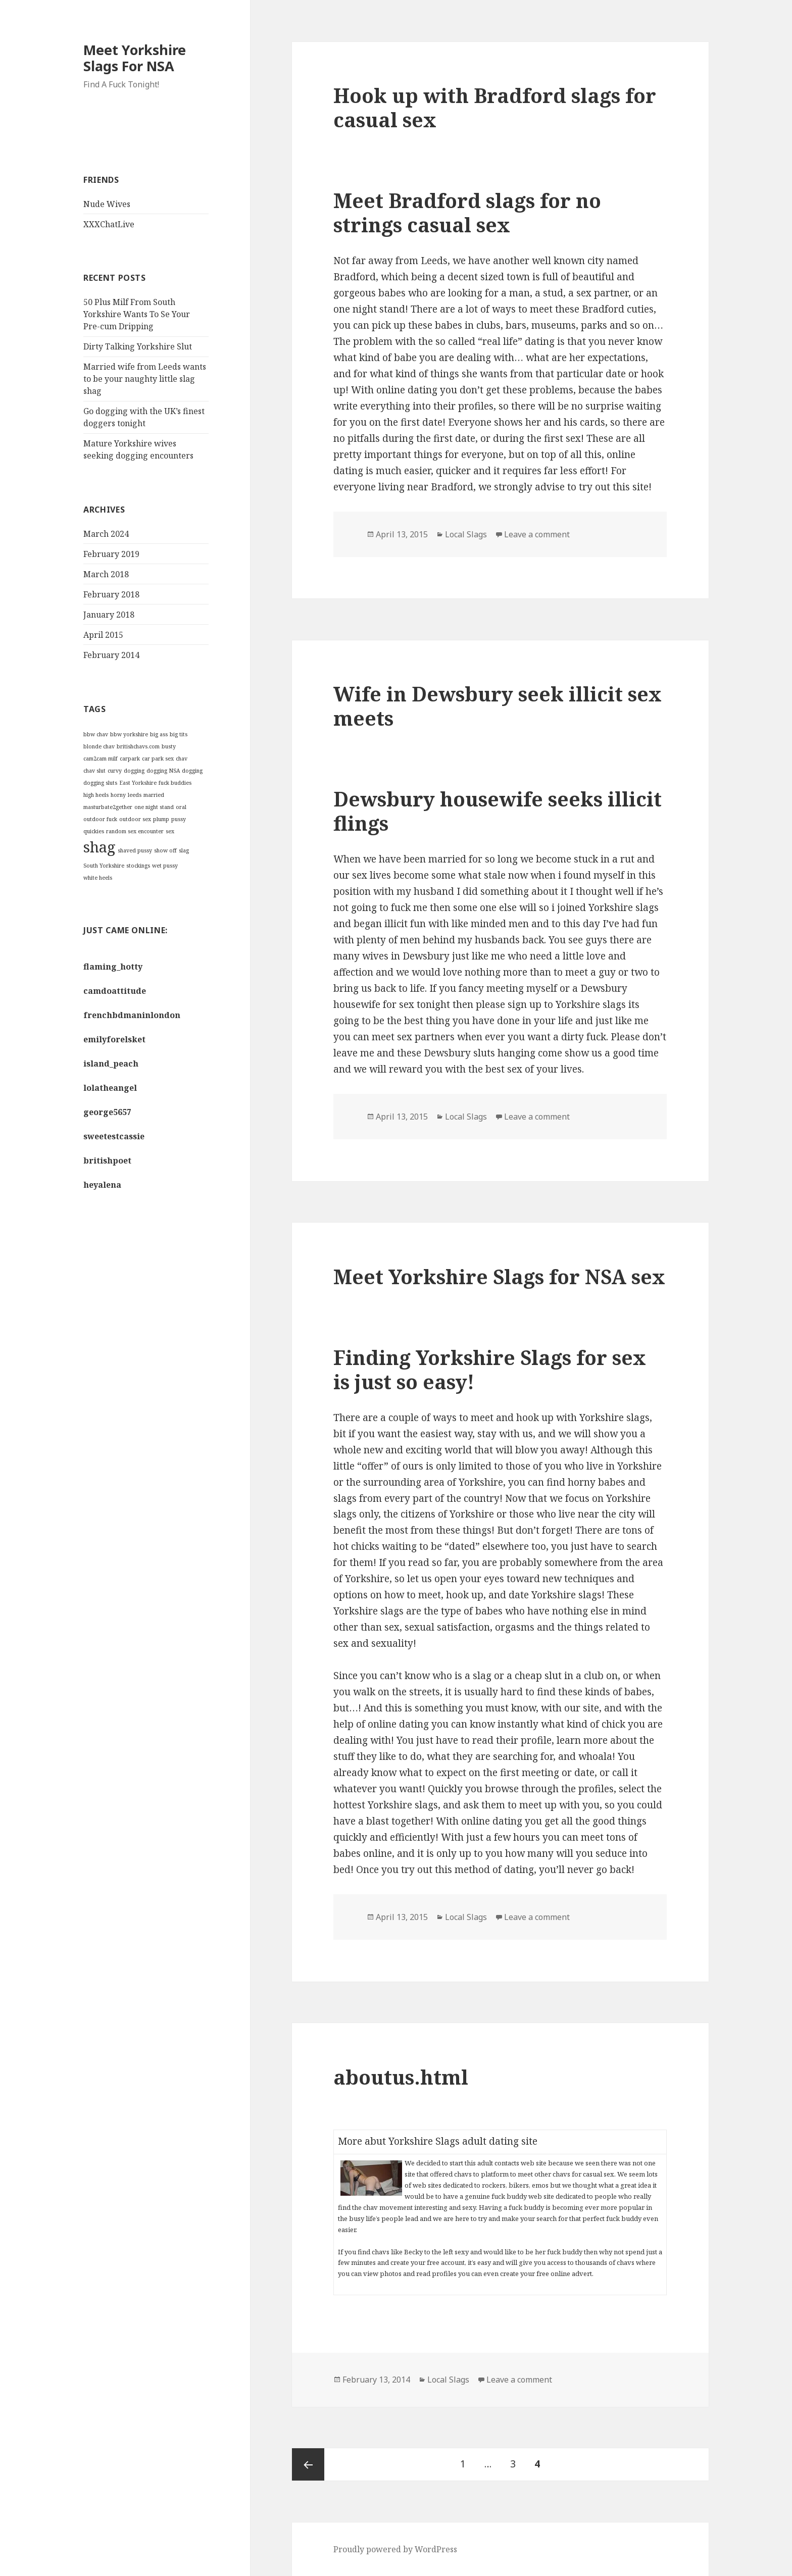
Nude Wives (106, 204)
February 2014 (111, 655)
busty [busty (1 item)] (169, 746)
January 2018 (108, 614)
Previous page (308, 2464)
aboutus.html (400, 2076)
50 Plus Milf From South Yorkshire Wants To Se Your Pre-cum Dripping (136, 314)
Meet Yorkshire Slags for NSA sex (499, 1276)
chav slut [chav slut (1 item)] (94, 770)
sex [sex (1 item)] (170, 831)
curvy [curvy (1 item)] (115, 770)
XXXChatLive (108, 224)
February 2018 (111, 594)
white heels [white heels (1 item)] (97, 877)
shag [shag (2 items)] (99, 847)
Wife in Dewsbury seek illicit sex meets (497, 705)
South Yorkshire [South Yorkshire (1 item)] (103, 865)
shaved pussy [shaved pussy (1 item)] (135, 850)
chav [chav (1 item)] (181, 758)
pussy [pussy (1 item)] (178, 819)
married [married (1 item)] (153, 794)
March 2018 (106, 574)
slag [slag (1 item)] (184, 850)
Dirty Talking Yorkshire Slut (137, 346)
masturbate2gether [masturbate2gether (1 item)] (107, 807)
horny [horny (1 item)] (118, 794)
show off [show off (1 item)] (165, 850)
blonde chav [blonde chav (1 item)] (99, 746)
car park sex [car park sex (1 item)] (158, 758)
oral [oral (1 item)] (181, 807)
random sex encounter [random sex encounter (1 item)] (135, 831)
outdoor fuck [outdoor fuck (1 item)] (100, 819)
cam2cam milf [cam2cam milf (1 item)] (100, 758)
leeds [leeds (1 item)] (134, 794)
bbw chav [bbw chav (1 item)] (95, 734)
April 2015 (103, 634)
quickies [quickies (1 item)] (93, 831)
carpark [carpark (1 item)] (130, 758)
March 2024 (106, 533)
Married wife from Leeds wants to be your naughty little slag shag (144, 378)
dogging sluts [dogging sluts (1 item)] (100, 782)
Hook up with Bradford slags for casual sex (494, 107)
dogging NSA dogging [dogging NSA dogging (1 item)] (174, 770)
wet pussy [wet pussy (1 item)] (165, 865)
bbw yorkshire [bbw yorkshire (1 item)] (129, 734)
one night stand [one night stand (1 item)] (154, 807)
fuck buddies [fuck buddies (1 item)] (175, 782)
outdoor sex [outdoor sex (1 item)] (135, 819)
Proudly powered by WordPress (395, 2549)
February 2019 (111, 554)
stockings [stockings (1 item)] (138, 865)
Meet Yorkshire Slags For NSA (134, 57)
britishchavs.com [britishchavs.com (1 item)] (138, 746)
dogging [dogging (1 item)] (134, 770)
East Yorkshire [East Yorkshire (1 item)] (138, 782)
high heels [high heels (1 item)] (96, 794)
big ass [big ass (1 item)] (159, 734)
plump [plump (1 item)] (161, 819)
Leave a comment (537, 534)
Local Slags (466, 534)
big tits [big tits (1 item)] (178, 734)
